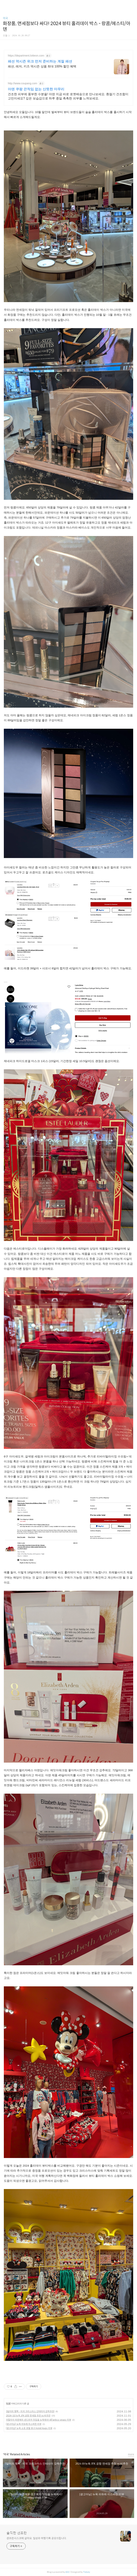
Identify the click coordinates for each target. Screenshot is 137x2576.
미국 (5, 18)
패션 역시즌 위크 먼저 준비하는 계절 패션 (40, 61)
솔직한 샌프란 (17, 2533)
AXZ (67, 2572)
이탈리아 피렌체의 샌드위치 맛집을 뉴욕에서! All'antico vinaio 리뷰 (38, 2419)
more (131, 2454)
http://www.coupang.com (22, 83)
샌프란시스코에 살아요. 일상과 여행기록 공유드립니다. (37, 2538)
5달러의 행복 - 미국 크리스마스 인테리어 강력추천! (30, 2411)
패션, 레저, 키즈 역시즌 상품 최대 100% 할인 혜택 (42, 66)
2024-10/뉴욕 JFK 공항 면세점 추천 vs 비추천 (28, 2415)
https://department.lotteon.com (26, 55)
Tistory (86, 2572)
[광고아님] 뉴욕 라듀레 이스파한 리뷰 (23, 2424)
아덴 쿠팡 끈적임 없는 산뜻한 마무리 (36, 89)
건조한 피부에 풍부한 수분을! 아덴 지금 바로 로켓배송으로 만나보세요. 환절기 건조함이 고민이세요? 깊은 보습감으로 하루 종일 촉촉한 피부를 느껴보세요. (68, 96)
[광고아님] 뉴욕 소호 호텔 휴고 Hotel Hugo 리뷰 (29, 2428)
